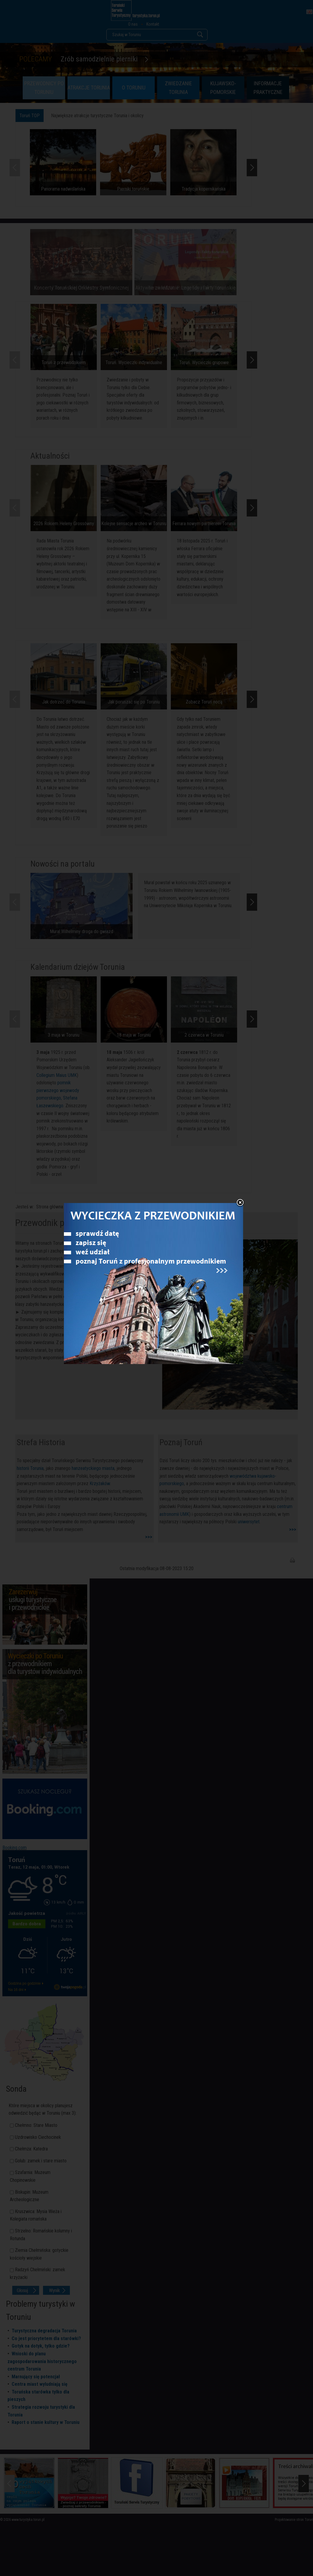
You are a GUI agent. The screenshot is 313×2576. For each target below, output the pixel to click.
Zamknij (240, 1203)
